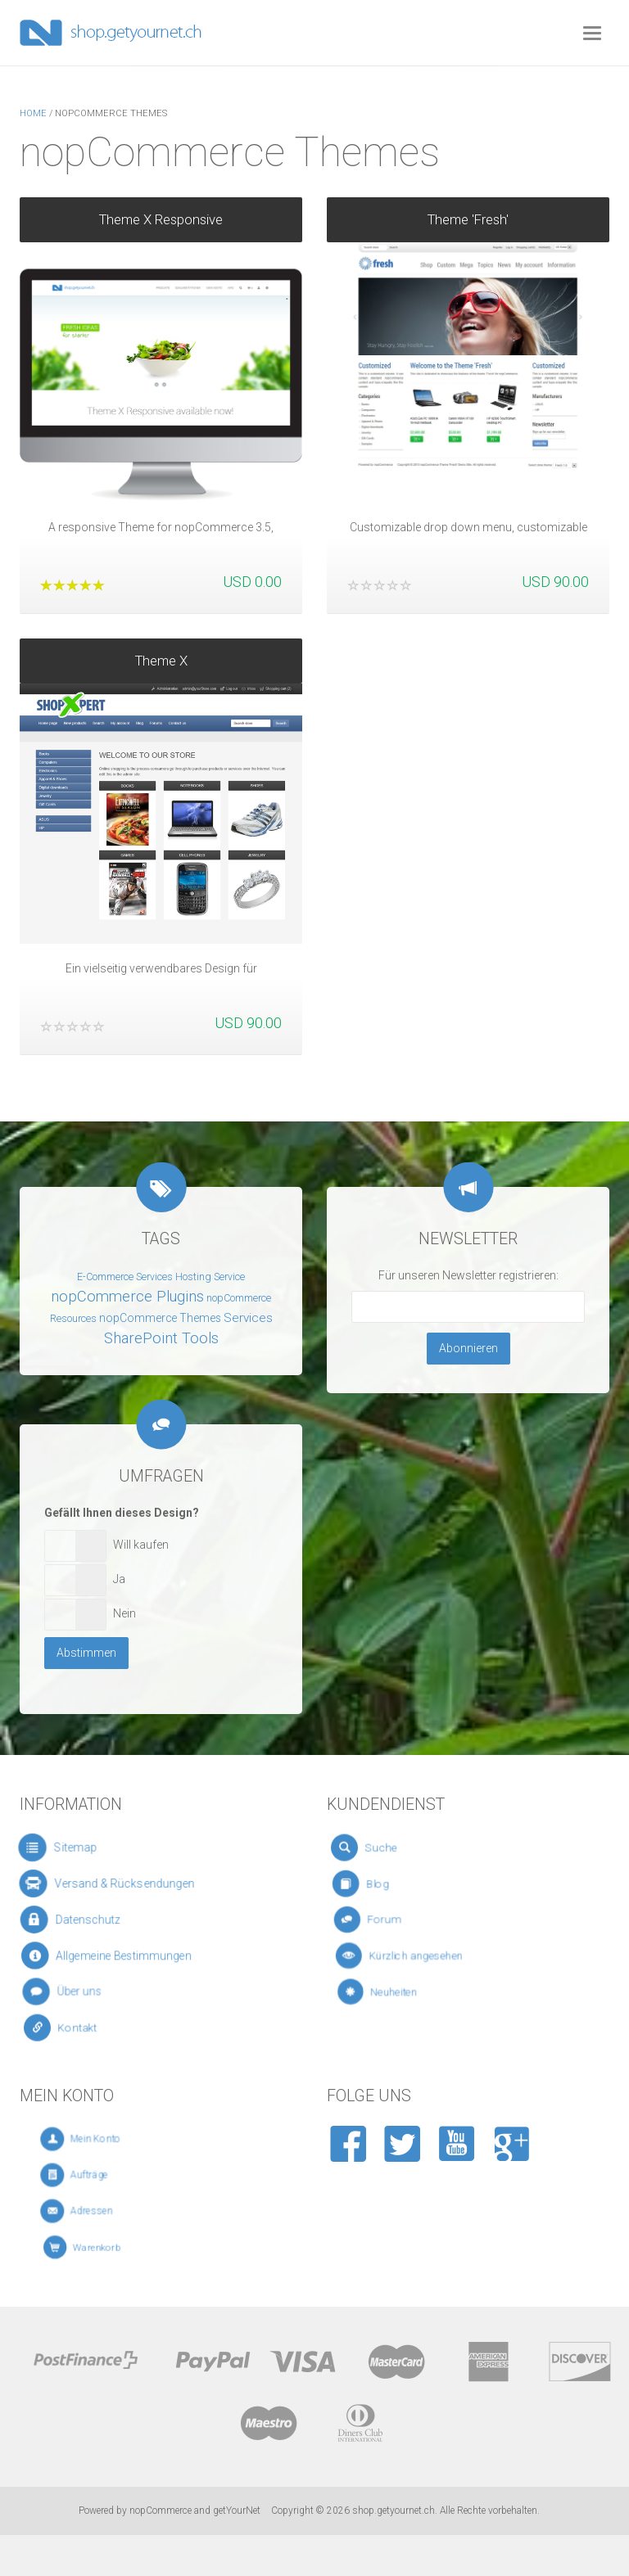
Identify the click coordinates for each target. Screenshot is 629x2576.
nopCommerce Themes (160, 1317)
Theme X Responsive (161, 219)
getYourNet (236, 2510)
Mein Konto (114, 2139)
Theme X (161, 655)
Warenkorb (113, 2247)
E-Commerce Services (125, 1277)
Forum (406, 1920)
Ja (119, 1579)
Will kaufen (141, 1544)
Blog (399, 1884)
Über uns (91, 1992)
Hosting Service (210, 1277)
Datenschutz (91, 1920)
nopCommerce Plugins (127, 1297)
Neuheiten (419, 1992)
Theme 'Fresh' (468, 219)
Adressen (111, 2211)
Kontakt (92, 2028)
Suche (397, 1847)
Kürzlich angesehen (428, 1956)
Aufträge (110, 2175)
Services (248, 1318)
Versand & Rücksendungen (119, 1884)
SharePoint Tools (161, 1338)
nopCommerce (160, 2510)
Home (33, 113)
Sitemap (78, 1848)
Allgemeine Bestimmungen (121, 1956)
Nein (124, 1613)
